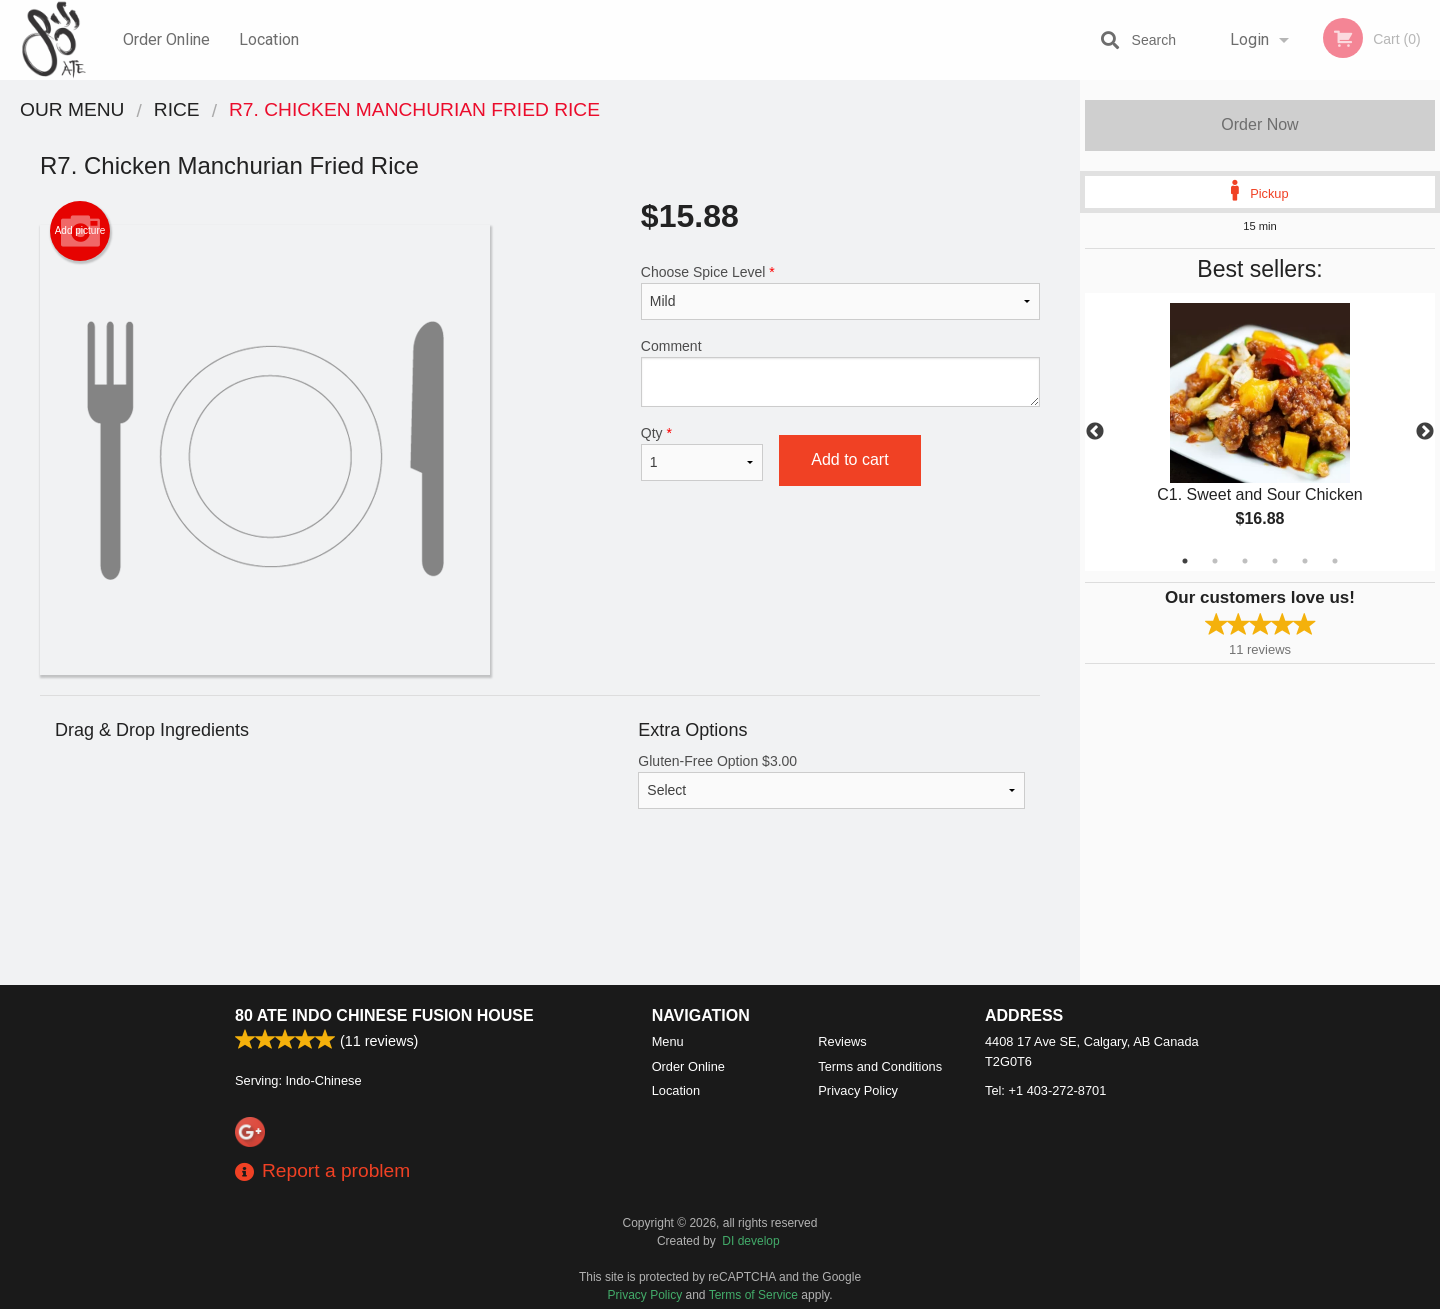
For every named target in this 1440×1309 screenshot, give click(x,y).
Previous (1095, 432)
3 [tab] (1245, 561)
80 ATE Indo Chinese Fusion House (384, 1015)
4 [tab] (1275, 561)
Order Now (1259, 124)
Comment (840, 372)
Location (269, 39)
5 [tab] (1305, 561)
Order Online (166, 39)
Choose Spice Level (840, 292)
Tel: (1045, 1090)
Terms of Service (753, 1295)
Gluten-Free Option (831, 781)
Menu (668, 1041)
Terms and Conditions (880, 1066)
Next (1425, 432)
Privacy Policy (858, 1090)
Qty (702, 453)
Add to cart (849, 459)
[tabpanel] (1260, 432)
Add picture (80, 231)
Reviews (842, 1041)
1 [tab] (1185, 561)
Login (1249, 39)
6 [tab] (1335, 561)
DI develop (750, 1241)
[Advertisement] (540, 920)
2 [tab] (1215, 561)
